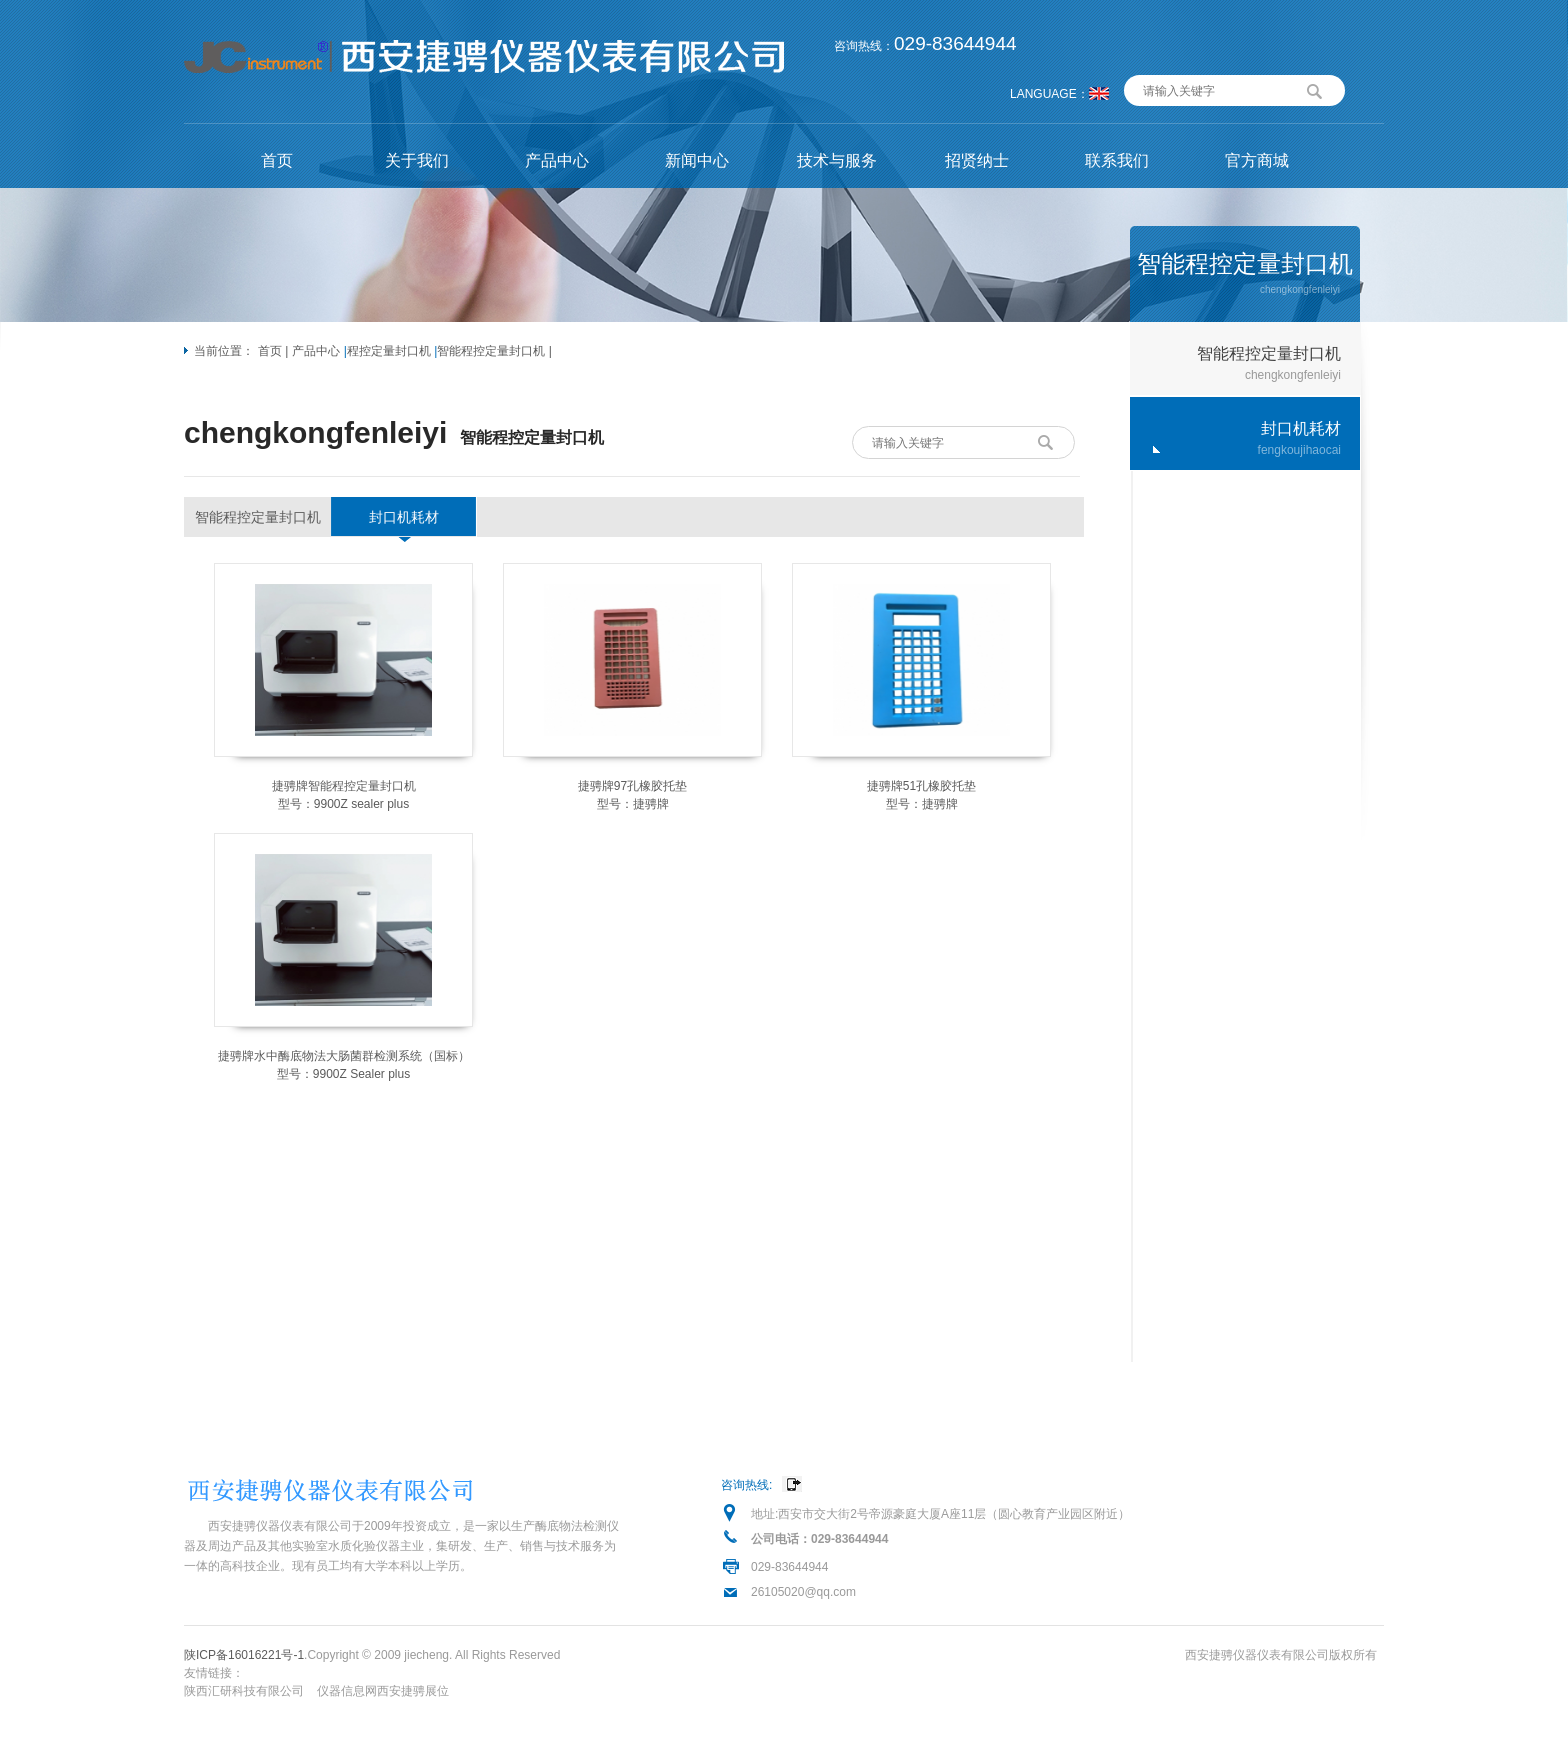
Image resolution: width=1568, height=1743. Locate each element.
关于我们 (417, 160)
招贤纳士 (977, 160)
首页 (277, 160)
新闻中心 (697, 160)
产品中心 (557, 160)
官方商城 (1257, 160)
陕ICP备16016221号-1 (244, 1655)
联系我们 (1117, 160)
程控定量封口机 (389, 351)
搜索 (1315, 89)
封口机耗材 (404, 517)
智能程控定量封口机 (491, 351)
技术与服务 (837, 160)
